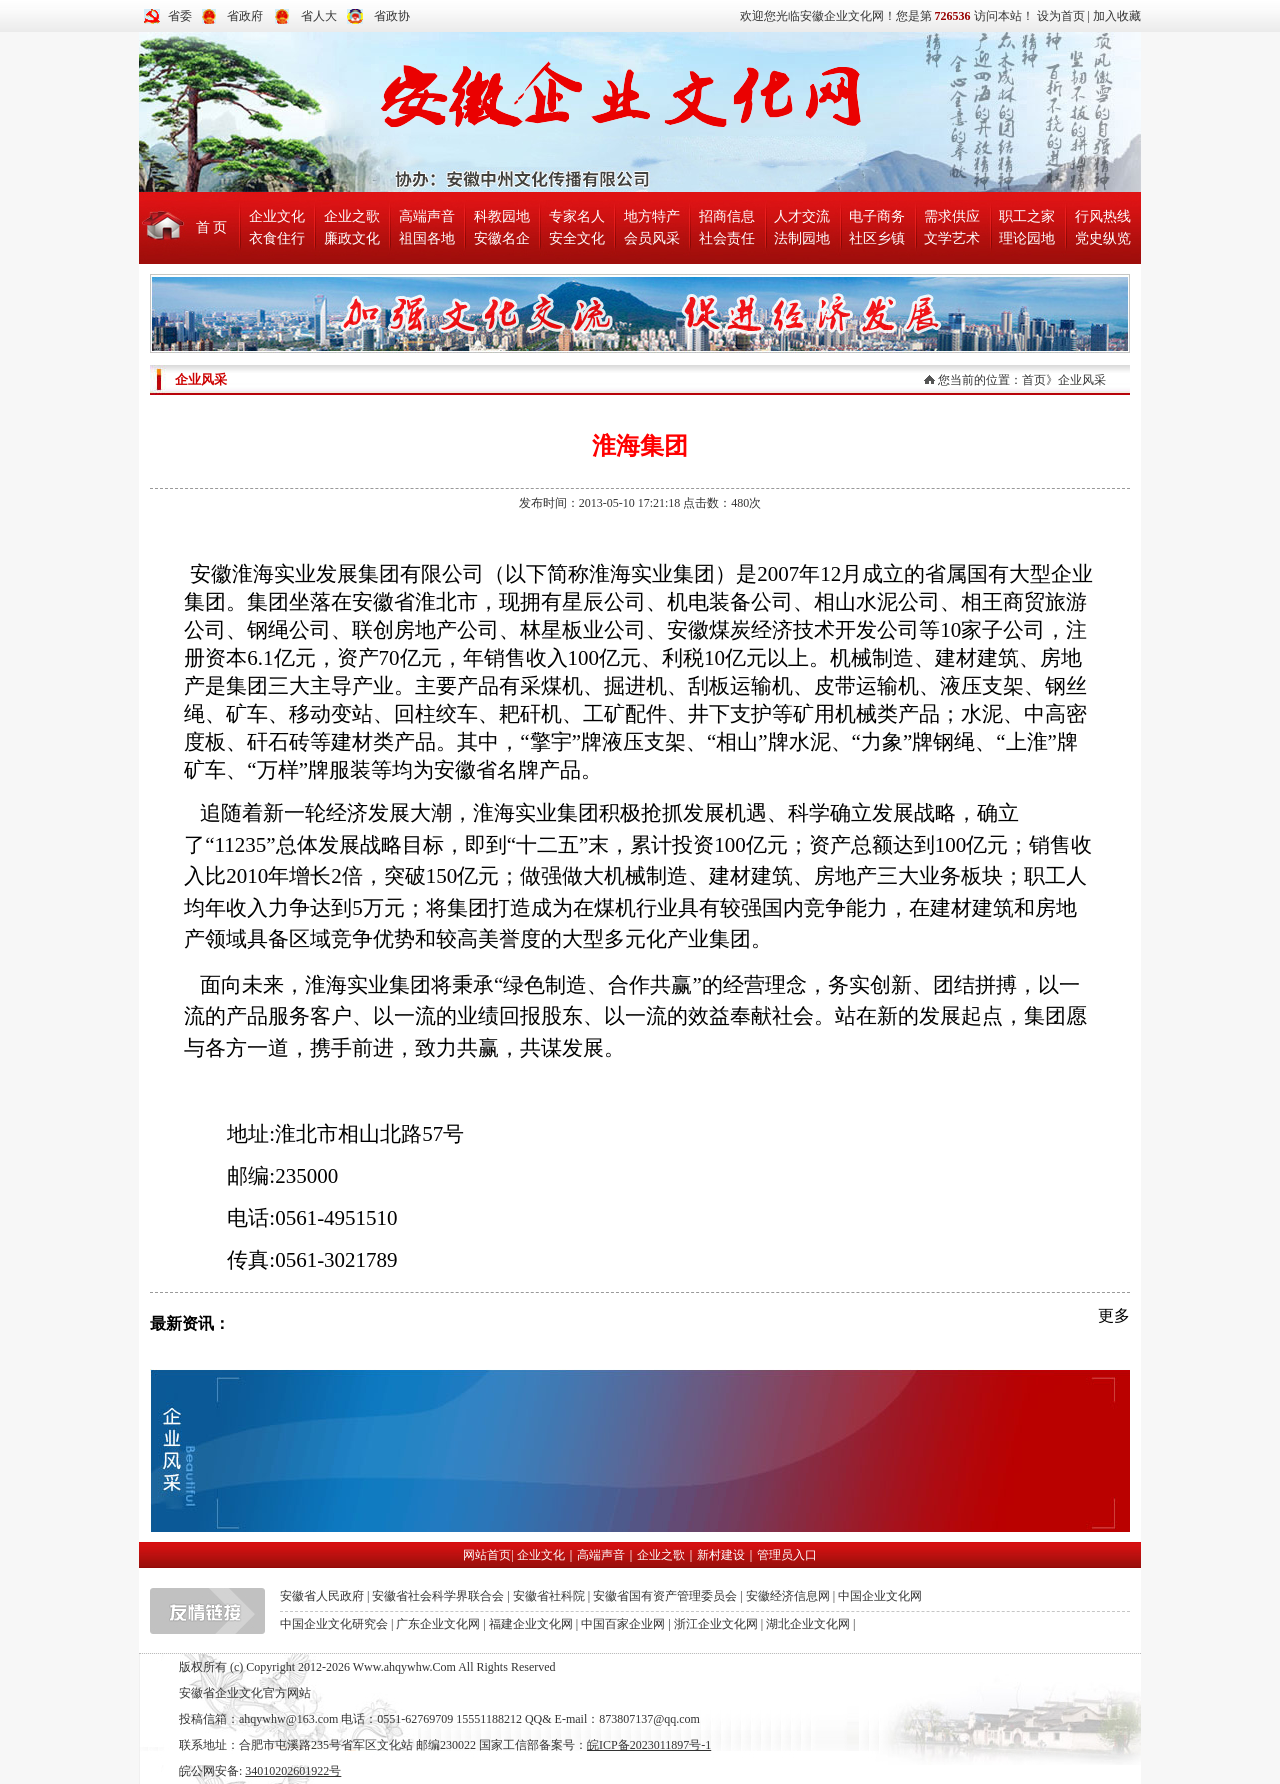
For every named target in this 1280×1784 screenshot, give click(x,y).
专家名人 (577, 216)
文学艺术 (952, 238)
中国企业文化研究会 (334, 1624)
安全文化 (577, 238)
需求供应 (952, 216)
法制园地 (802, 238)
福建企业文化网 (531, 1624)
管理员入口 (787, 1555)
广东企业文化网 (438, 1624)
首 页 (212, 227)
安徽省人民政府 (322, 1596)
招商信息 (727, 216)
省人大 (319, 16)
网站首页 (487, 1555)
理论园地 (1027, 238)
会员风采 (652, 238)
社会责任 (727, 238)
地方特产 (652, 216)
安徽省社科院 (549, 1596)
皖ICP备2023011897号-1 (649, 1745)
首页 (1034, 380)
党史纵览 (1103, 238)
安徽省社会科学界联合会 (438, 1596)
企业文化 (277, 216)
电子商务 (877, 216)
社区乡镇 (877, 238)
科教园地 (502, 216)
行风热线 (1103, 216)
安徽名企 (502, 238)
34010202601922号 (293, 1771)
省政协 (392, 16)
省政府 (245, 16)
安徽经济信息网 (788, 1596)
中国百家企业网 (623, 1624)
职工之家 (1027, 216)
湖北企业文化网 (808, 1624)
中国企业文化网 (880, 1596)
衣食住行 (277, 238)
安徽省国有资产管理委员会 (665, 1596)
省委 (180, 16)
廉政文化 (352, 238)
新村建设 (721, 1555)
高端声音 (427, 216)
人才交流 (802, 216)
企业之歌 (352, 216)
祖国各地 (427, 238)
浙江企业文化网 (716, 1624)
